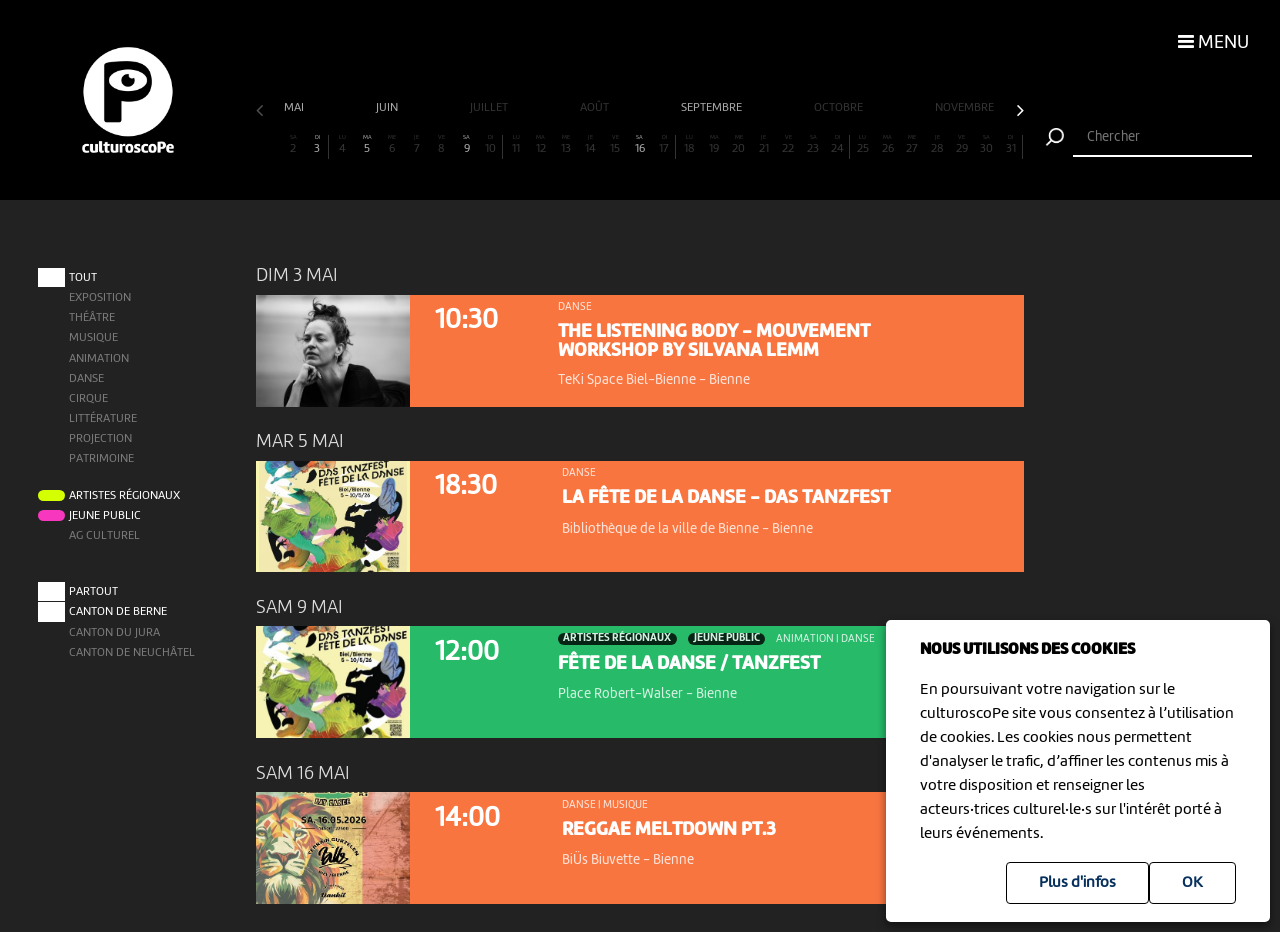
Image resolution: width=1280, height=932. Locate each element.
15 (615, 145)
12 (540, 145)
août (596, 108)
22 (788, 145)
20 (738, 145)
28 (937, 145)
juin (388, 108)
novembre (966, 108)
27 (912, 145)
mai (295, 108)
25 (862, 145)
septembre (713, 108)
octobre (840, 108)
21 (763, 145)
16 (639, 145)
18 (689, 145)
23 (813, 145)
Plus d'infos (1077, 883)
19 (714, 145)
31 (1011, 145)
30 (986, 145)
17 (664, 145)
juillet (490, 108)
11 (516, 145)
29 (961, 145)
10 (491, 145)
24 (837, 145)
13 (565, 145)
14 (590, 145)
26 (887, 145)
